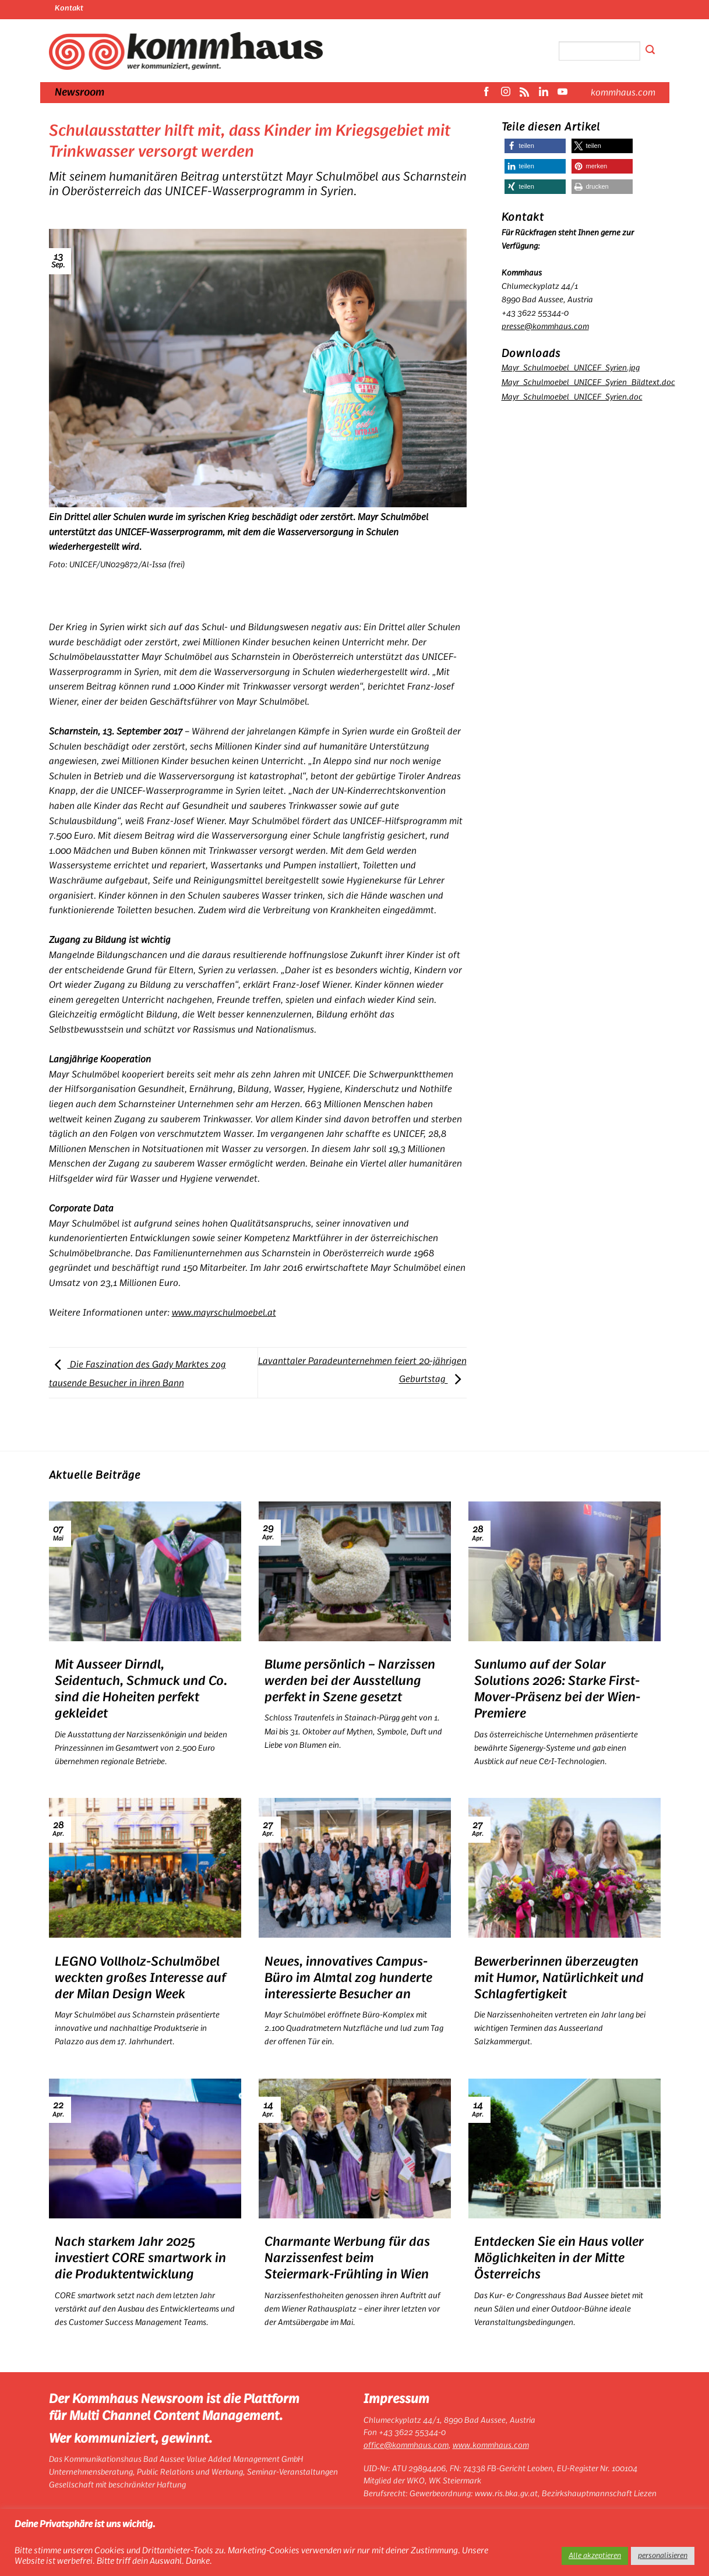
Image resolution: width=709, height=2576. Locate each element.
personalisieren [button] (662, 2556)
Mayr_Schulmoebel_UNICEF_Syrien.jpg (571, 367)
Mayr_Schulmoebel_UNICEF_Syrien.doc (572, 397)
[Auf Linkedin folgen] (543, 92)
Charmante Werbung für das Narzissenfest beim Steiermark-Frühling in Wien (347, 2258)
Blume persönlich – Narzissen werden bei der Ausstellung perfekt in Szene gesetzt (349, 1681)
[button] (535, 146)
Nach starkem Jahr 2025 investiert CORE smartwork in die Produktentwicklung (140, 2258)
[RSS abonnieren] (524, 92)
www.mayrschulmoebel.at (224, 1312)
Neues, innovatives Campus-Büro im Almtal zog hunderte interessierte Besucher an (348, 1978)
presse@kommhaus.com (545, 326)
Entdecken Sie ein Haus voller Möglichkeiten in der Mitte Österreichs (559, 2258)
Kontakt (69, 8)
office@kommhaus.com (406, 2445)
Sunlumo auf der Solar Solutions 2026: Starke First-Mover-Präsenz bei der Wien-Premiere (557, 1689)
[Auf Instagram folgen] (505, 92)
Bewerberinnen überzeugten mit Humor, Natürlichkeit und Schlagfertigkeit (559, 1978)
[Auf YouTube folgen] (562, 92)
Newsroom (79, 92)
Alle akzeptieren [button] (595, 2556)
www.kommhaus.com (491, 2445)
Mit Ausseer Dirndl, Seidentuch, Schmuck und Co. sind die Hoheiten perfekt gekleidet (141, 1689)
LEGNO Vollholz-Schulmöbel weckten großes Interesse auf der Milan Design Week (140, 1978)
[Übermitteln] (650, 51)
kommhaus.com (623, 92)
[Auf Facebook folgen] (486, 92)
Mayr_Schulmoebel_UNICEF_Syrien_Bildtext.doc (588, 382)
